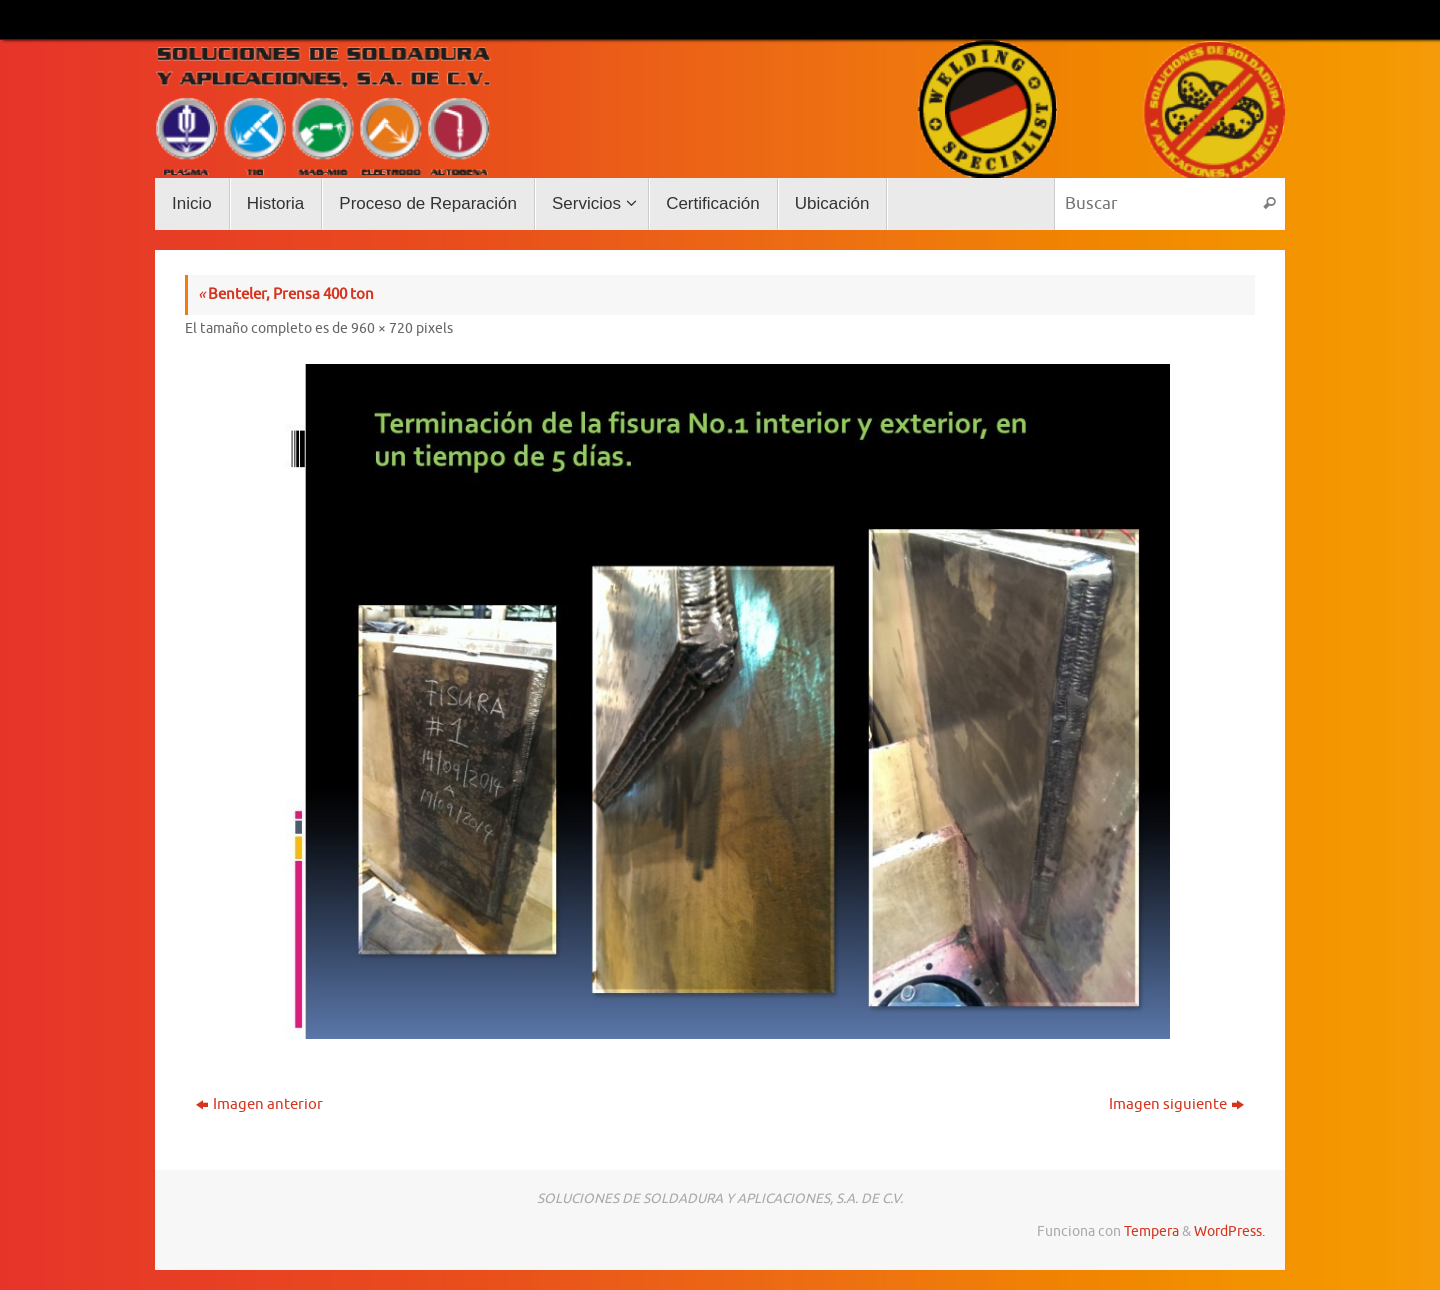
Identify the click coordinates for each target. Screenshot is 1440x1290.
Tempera (1151, 1231)
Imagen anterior (259, 1104)
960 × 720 (382, 328)
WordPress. (1229, 1231)
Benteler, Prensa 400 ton (286, 294)
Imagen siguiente (1176, 1104)
